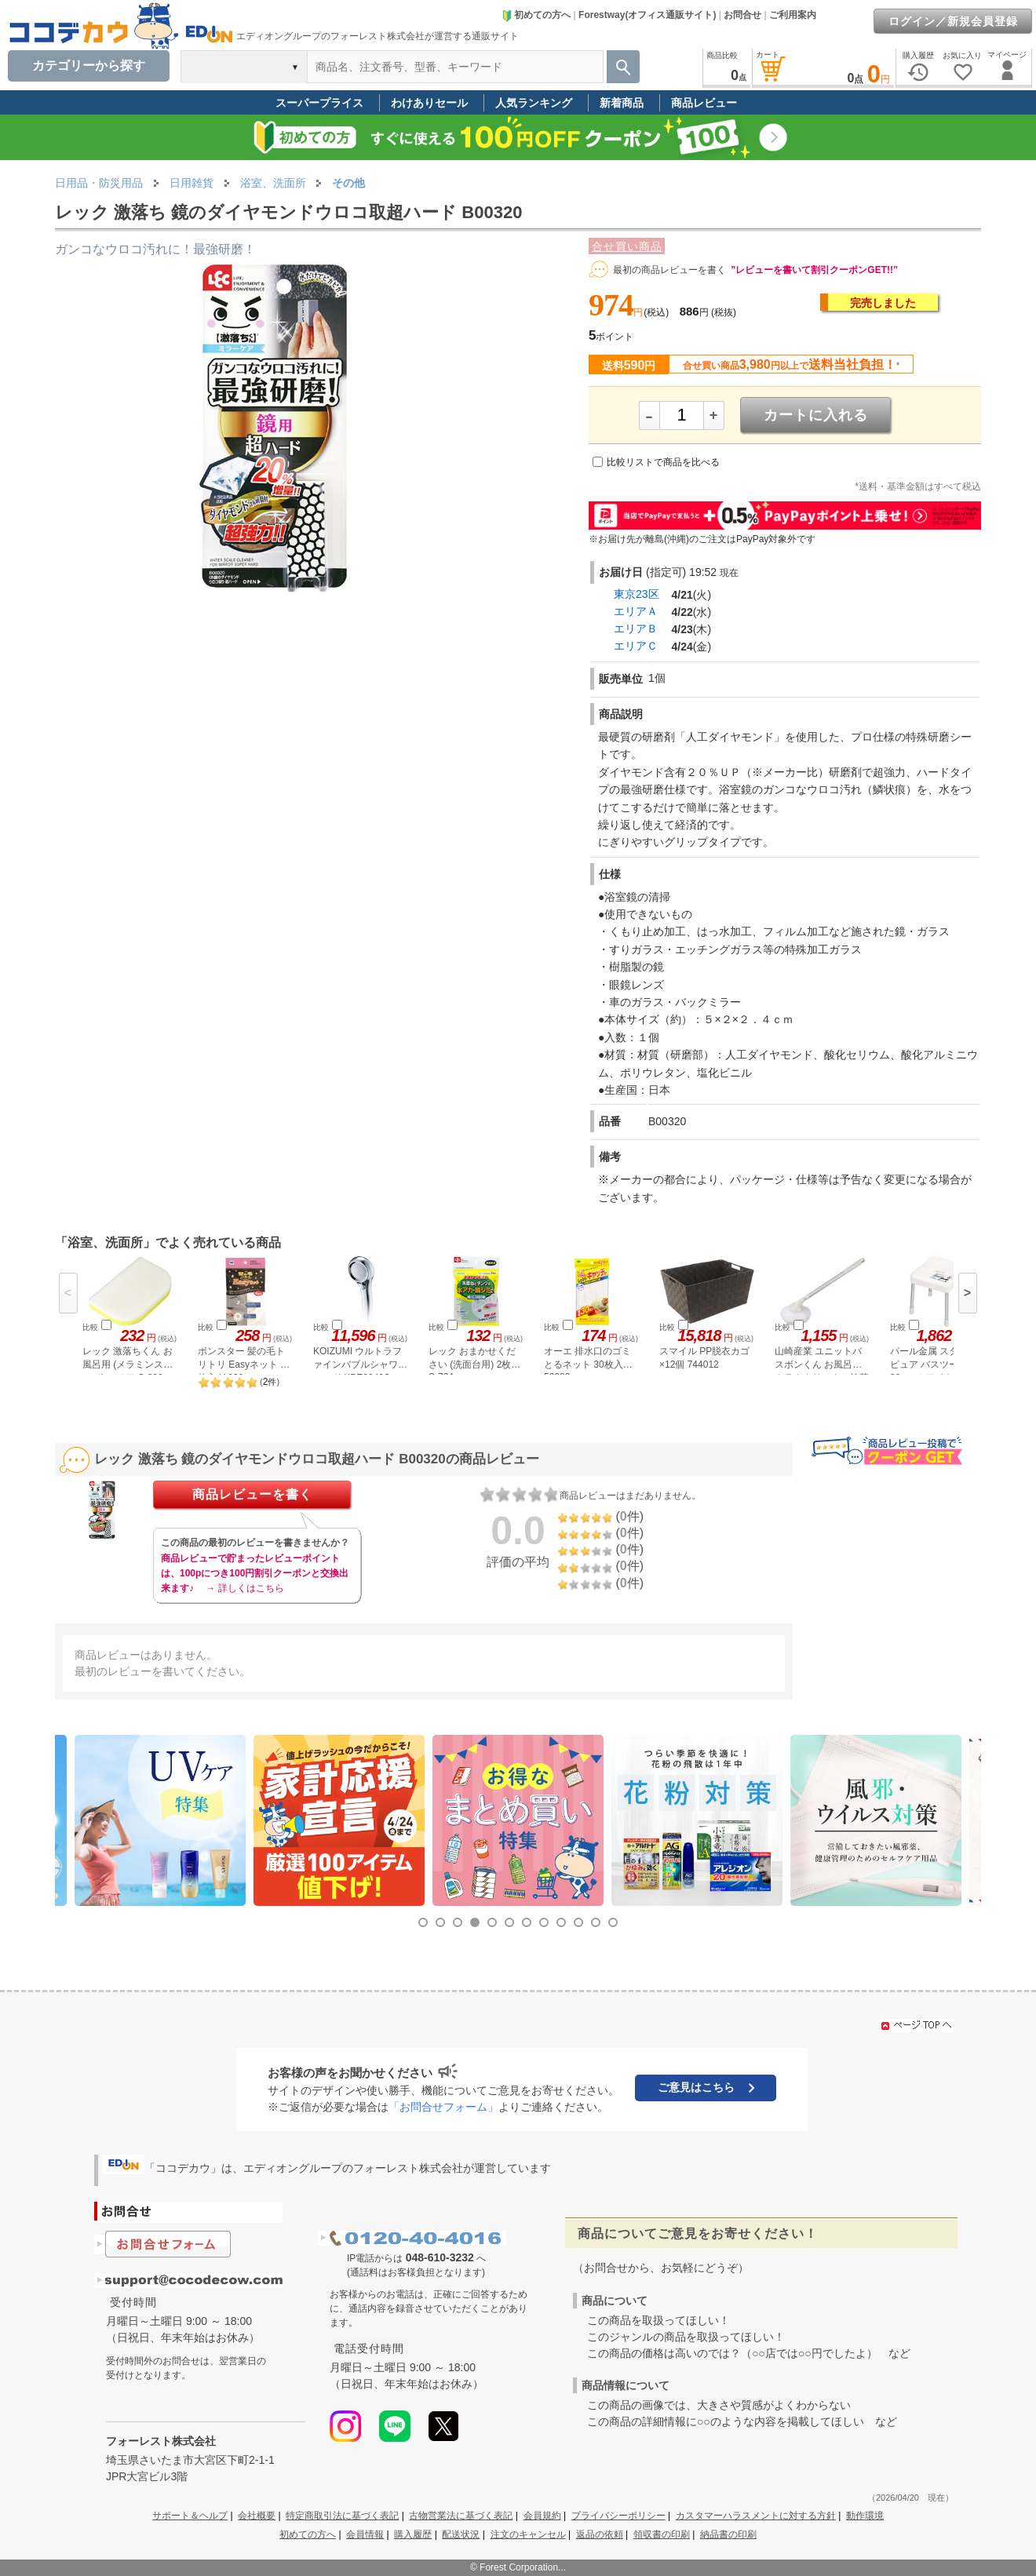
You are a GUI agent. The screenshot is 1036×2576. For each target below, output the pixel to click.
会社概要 (256, 2515)
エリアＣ (636, 645)
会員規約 (542, 2515)
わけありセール (429, 103)
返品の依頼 (599, 2534)
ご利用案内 (792, 14)
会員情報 (365, 2534)
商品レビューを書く (252, 1494)
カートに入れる (816, 415)
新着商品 (622, 103)
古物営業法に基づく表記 (461, 2515)
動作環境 (865, 2515)
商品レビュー (704, 103)
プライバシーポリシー (618, 2515)
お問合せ (742, 14)
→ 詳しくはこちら (244, 1588)
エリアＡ (636, 611)
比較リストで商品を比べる (663, 462)
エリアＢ (636, 628)
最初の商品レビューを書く (669, 269)
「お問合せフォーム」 (443, 2107)
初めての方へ (536, 14)
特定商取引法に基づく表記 (342, 2515)
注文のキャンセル (528, 2534)
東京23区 (636, 594)
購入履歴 (413, 2534)
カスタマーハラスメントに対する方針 (756, 2515)
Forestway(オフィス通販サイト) (647, 14)
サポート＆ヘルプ (190, 2515)
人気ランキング (533, 103)
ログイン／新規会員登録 (953, 21)
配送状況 (461, 2534)
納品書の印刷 (728, 2534)
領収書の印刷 (661, 2534)
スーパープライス (319, 103)
